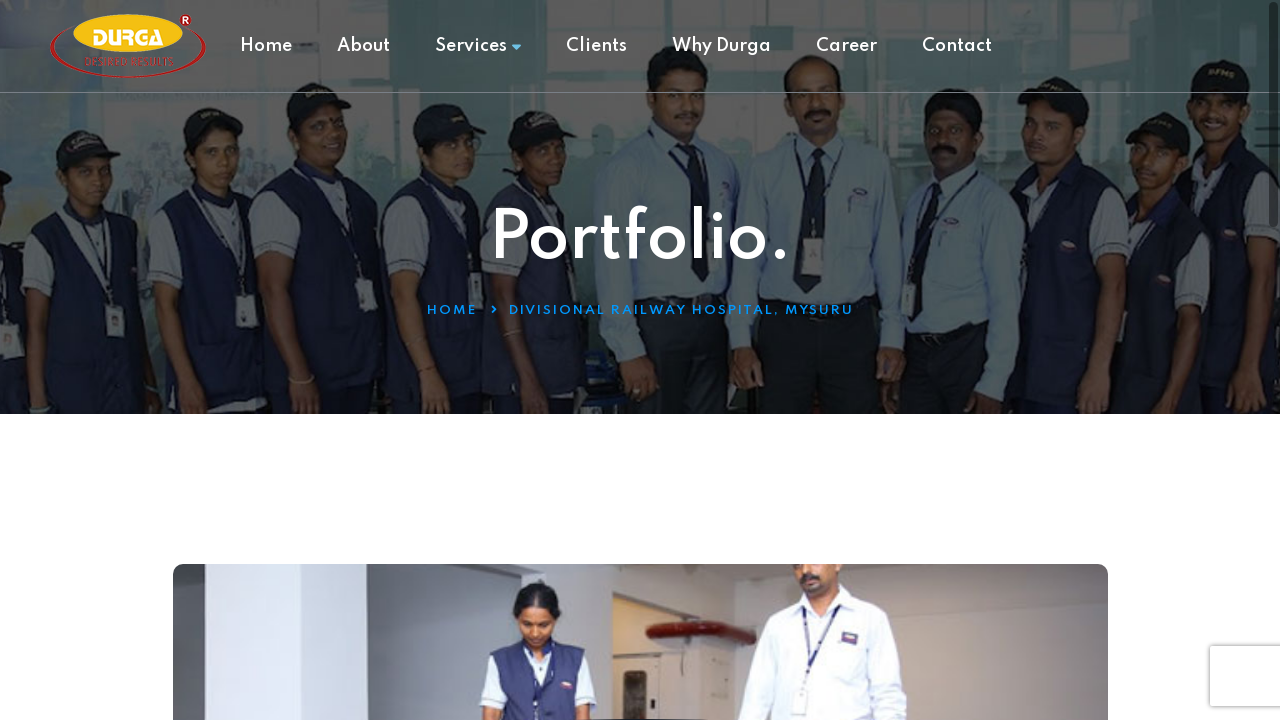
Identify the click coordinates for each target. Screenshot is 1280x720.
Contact (957, 46)
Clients (596, 46)
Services (478, 46)
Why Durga (721, 46)
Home (266, 46)
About (363, 46)
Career (846, 46)
